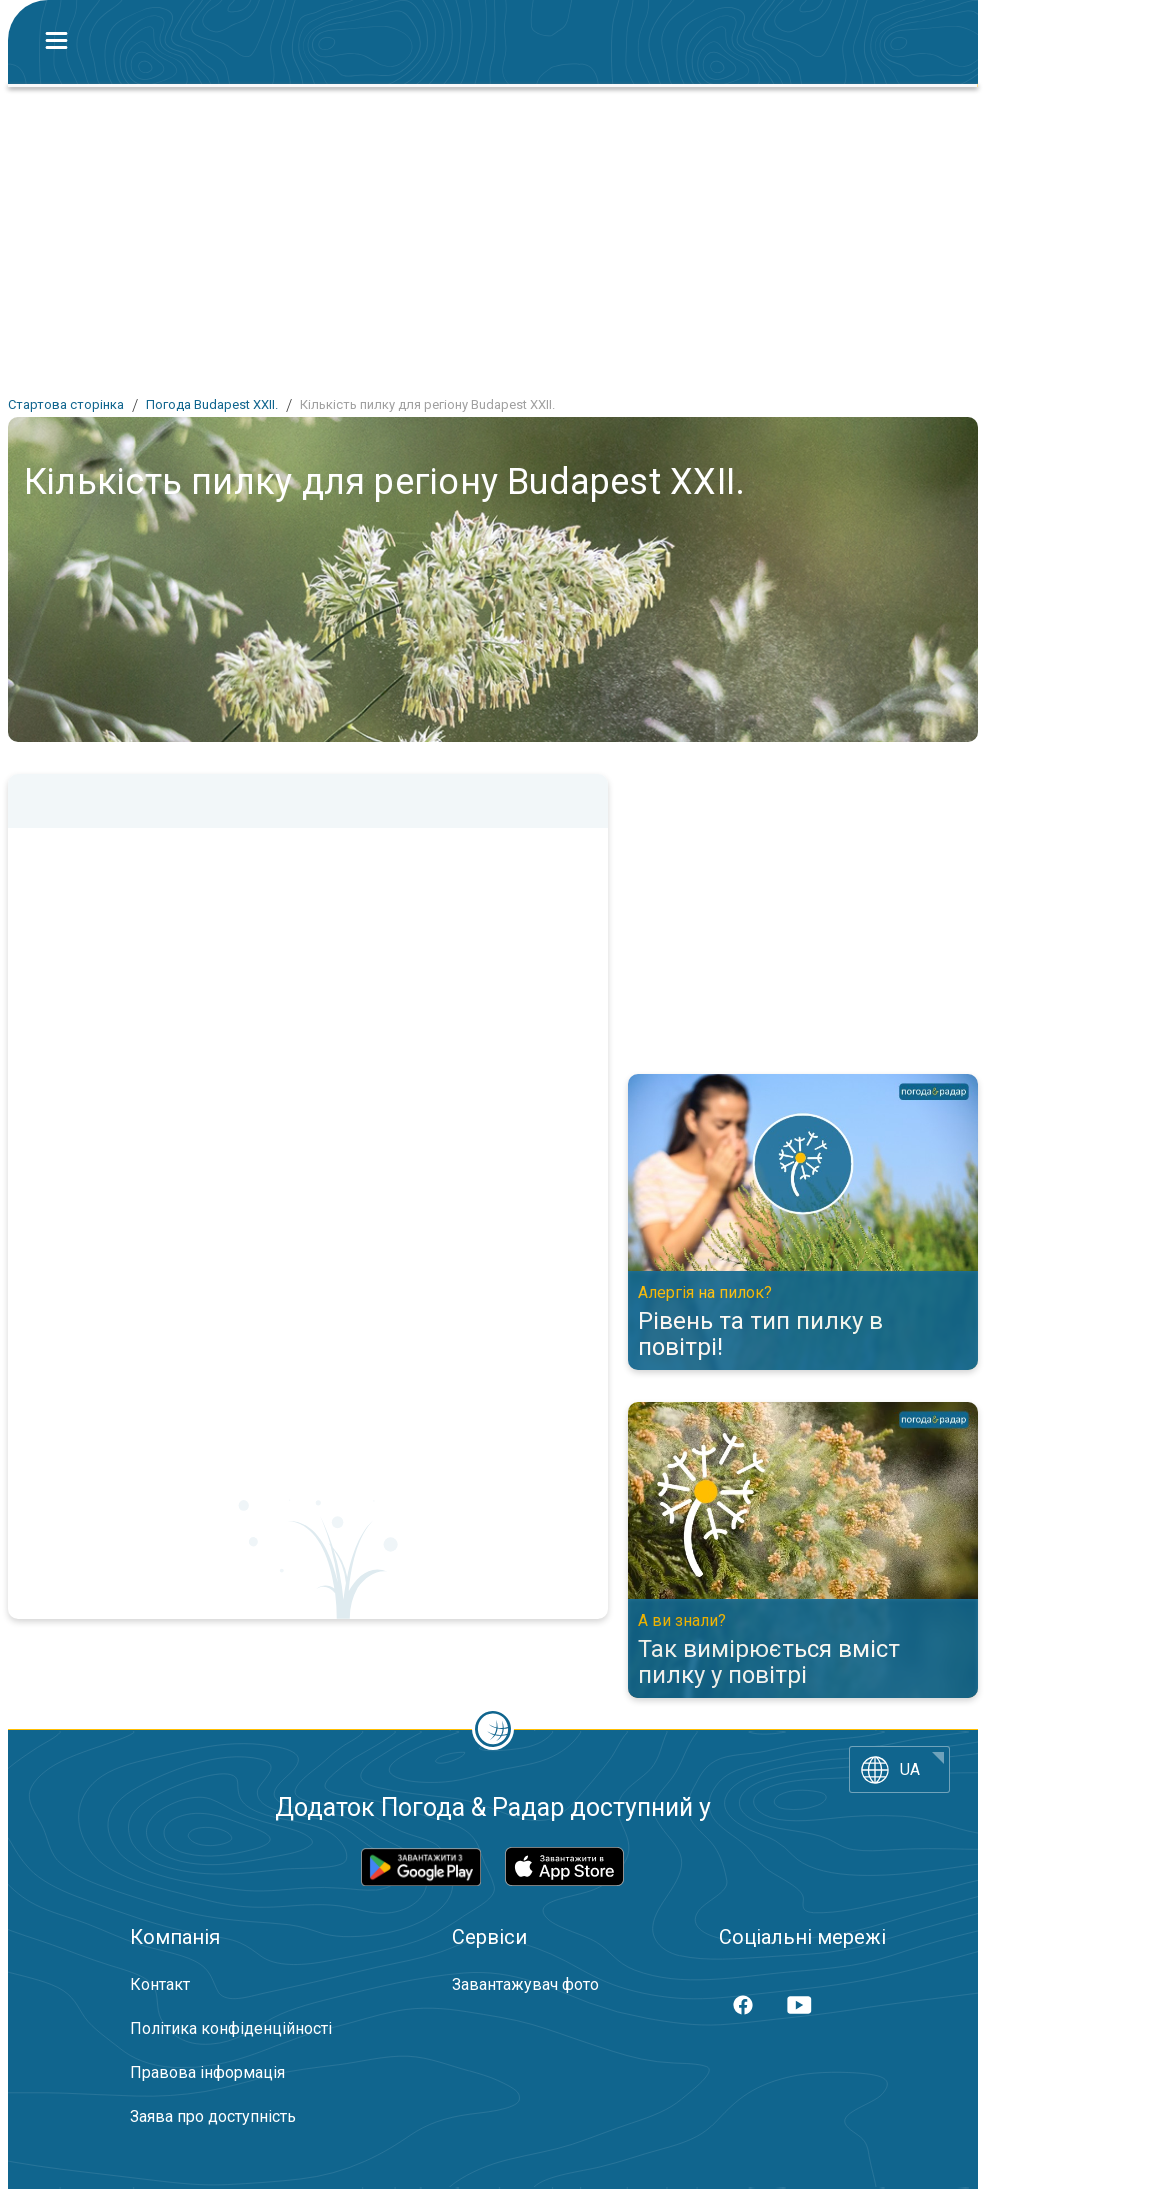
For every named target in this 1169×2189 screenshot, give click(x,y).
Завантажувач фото (525, 1984)
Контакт (160, 1984)
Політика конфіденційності (231, 2028)
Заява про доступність (213, 2116)
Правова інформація (207, 2072)
